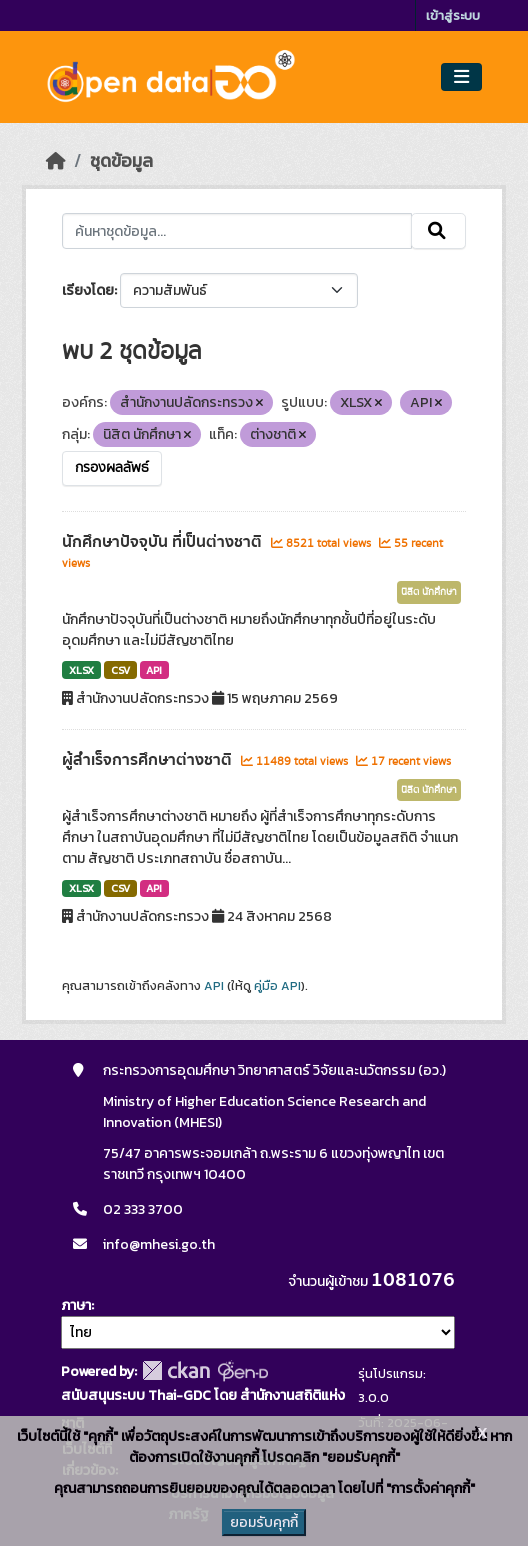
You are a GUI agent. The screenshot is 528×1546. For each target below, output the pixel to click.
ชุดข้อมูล (121, 161)
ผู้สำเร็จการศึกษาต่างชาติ (149, 760)
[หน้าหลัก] (56, 161)
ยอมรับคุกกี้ (264, 1522)
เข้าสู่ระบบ (453, 15)
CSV (120, 670)
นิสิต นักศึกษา (429, 592)
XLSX (81, 670)
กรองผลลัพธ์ (112, 468)
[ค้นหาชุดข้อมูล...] (236, 231)
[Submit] (438, 231)
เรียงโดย (88, 290)
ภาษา (76, 1305)
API (154, 670)
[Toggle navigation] (461, 77)
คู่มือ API (277, 986)
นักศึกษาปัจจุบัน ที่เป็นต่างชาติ (164, 542)
